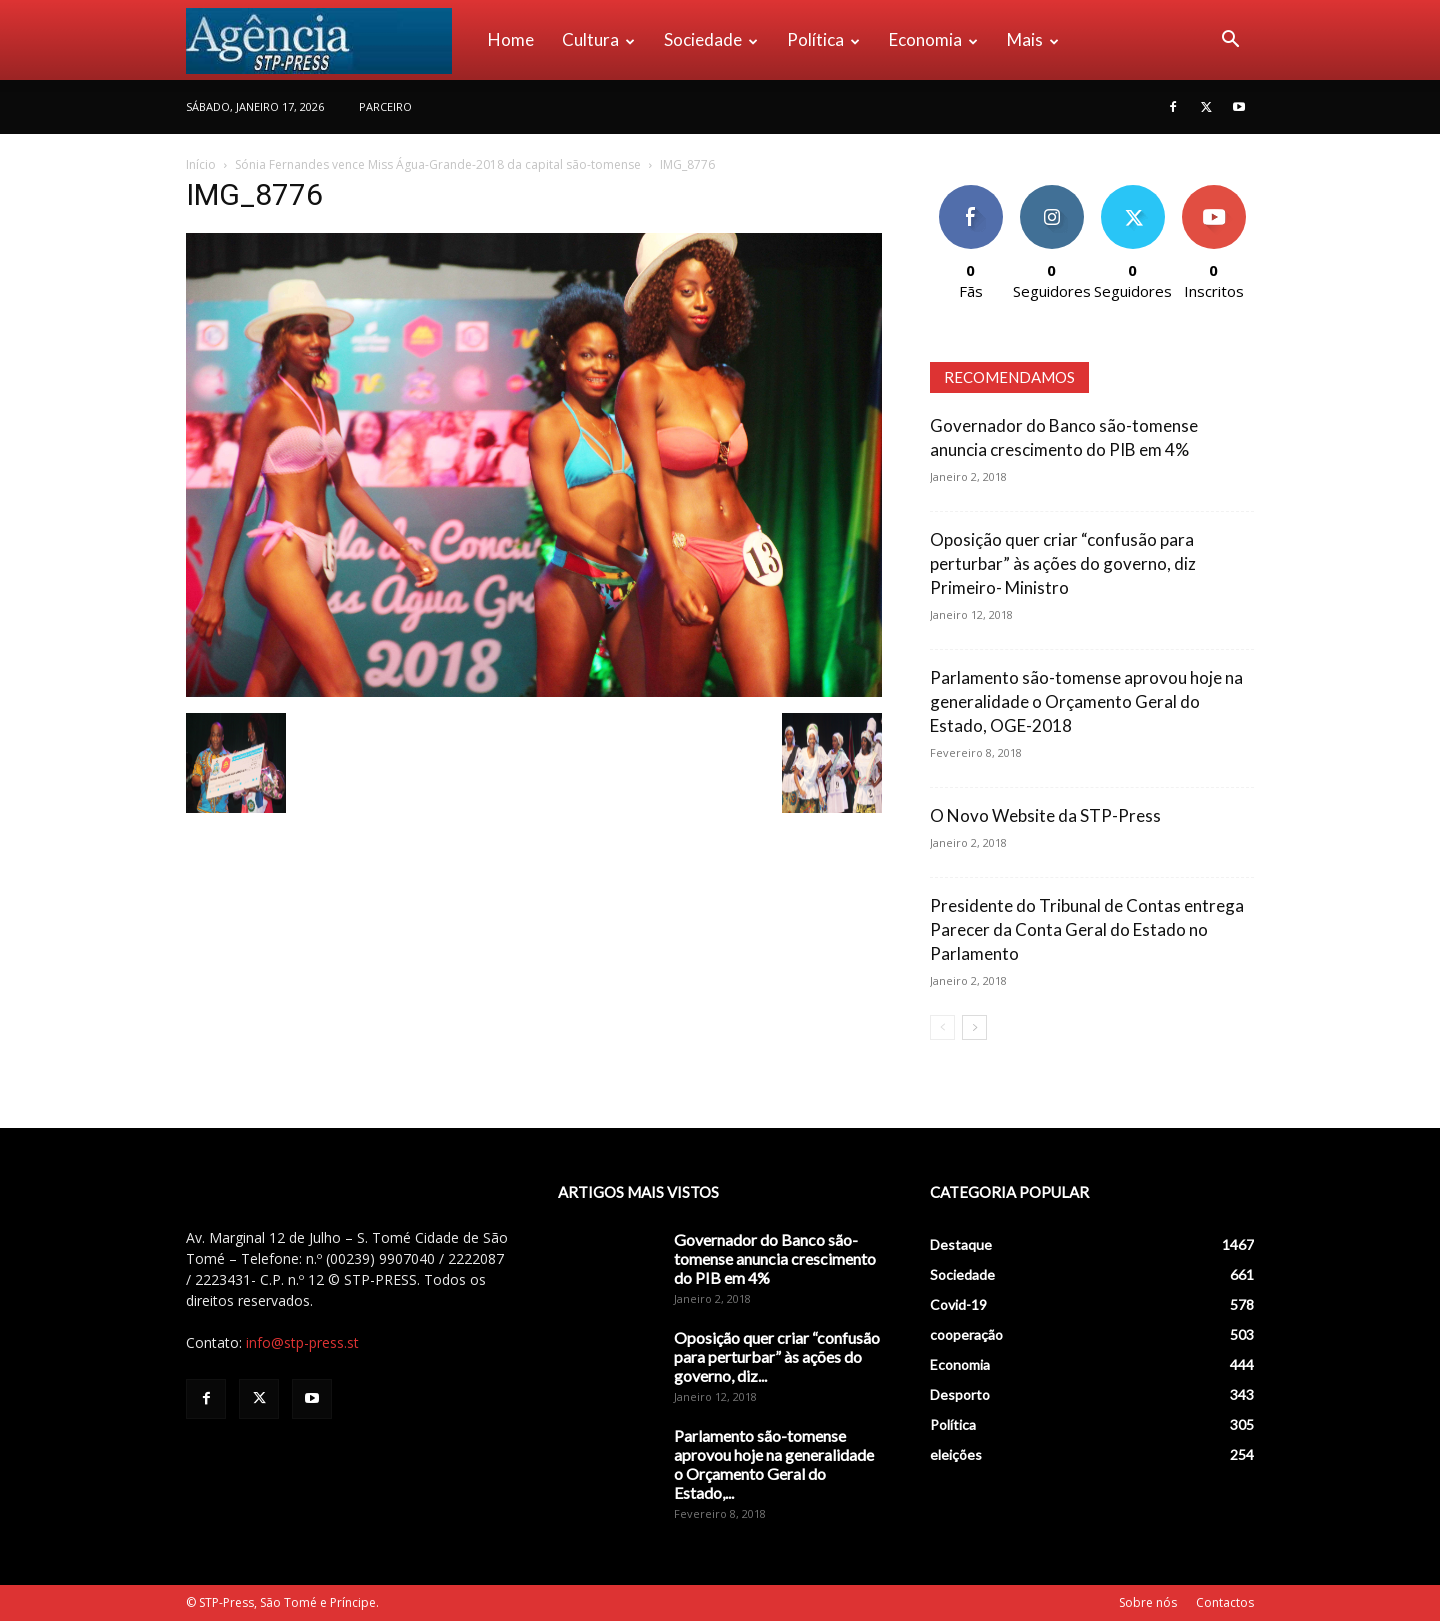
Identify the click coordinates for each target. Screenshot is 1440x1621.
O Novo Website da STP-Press (1045, 815)
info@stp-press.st (302, 1342)
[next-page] (974, 1027)
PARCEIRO (385, 106)
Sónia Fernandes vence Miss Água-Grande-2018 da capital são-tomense (438, 164)
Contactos (1225, 1602)
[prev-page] (942, 1027)
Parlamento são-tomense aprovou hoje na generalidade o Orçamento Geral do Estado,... (774, 1464)
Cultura (598, 39)
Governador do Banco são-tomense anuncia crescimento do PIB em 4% (775, 1258)
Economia (933, 39)
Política (823, 39)
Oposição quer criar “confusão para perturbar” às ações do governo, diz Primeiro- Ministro (1063, 563)
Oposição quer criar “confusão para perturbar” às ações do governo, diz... (777, 1356)
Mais (1033, 39)
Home (511, 39)
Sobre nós (1148, 1602)
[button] (1230, 41)
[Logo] (330, 40)
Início (201, 164)
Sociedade (711, 39)
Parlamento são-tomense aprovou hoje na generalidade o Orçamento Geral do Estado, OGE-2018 (1086, 701)
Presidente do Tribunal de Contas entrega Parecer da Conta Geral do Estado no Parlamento (1087, 929)
